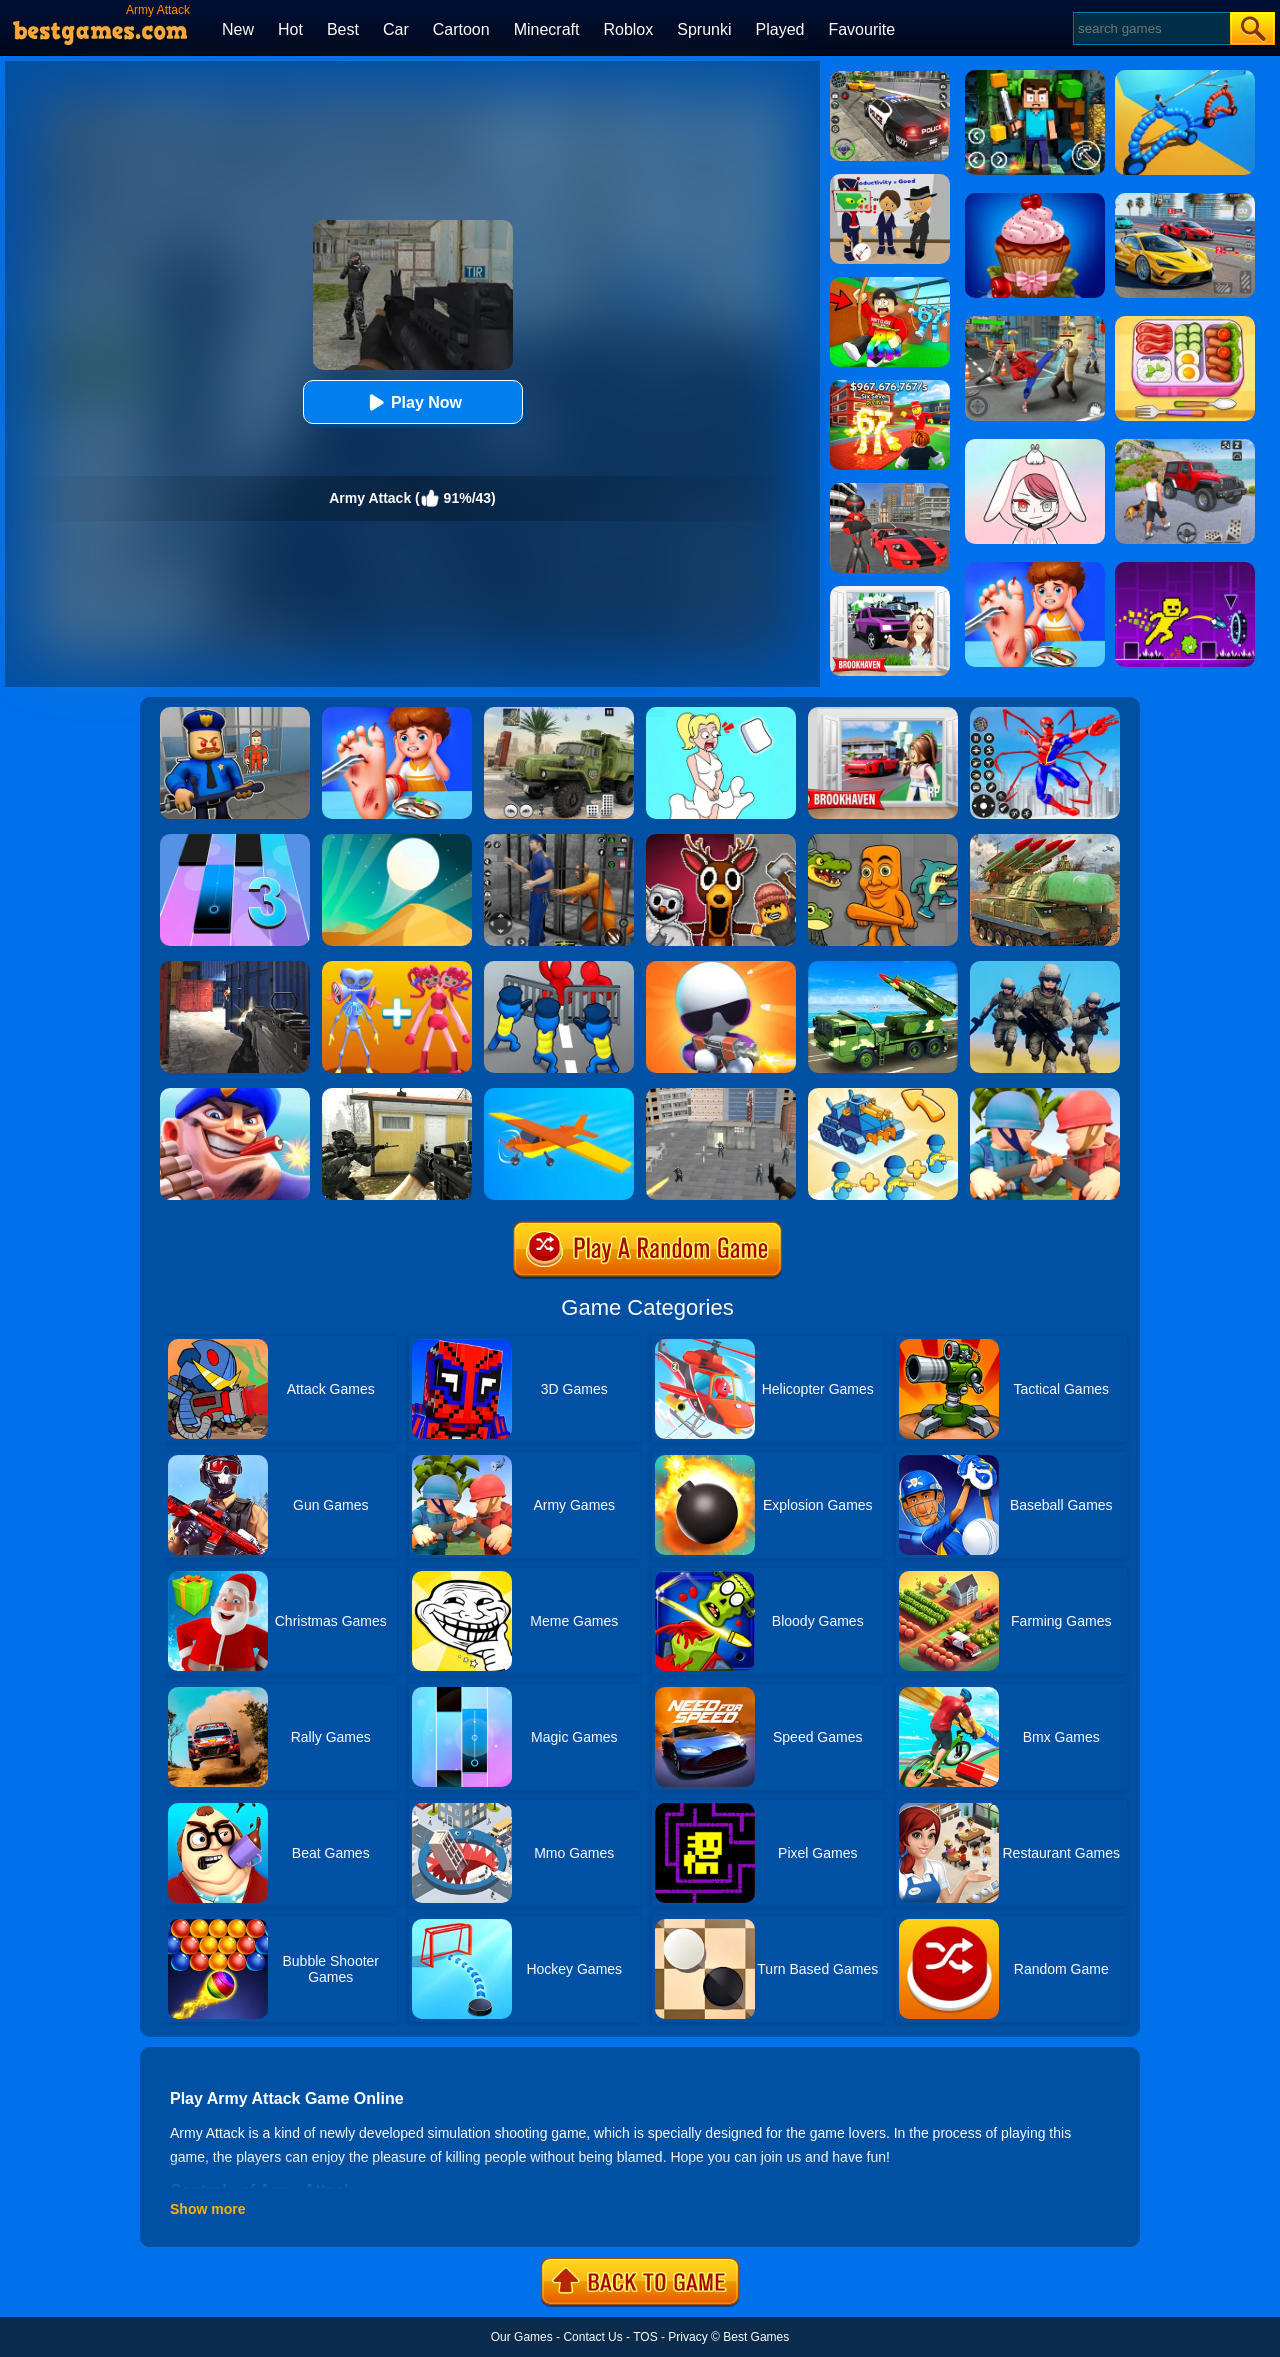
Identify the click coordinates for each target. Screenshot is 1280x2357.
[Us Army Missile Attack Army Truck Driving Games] (883, 968)
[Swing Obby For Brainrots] (890, 284)
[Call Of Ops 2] (397, 1095)
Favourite (861, 29)
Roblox (628, 29)
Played (780, 29)
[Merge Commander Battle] (883, 1095)
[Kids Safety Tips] (397, 714)
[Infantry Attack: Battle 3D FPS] (1045, 968)
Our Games (522, 2337)
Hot (290, 29)
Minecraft (547, 29)
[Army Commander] (1045, 1095)
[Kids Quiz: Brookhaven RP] (890, 593)
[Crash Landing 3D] (559, 1095)
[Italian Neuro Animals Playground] (883, 841)
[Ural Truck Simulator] (559, 714)
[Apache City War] (721, 1095)
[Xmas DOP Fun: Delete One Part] (721, 714)
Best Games (756, 2337)
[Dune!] (397, 841)
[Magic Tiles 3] (235, 841)
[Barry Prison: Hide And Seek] (235, 714)
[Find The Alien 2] (890, 181)
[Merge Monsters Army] (397, 968)
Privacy (687, 2337)
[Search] (1150, 28)
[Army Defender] (235, 1095)
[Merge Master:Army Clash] (559, 968)
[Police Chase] (890, 78)
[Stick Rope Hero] (890, 490)
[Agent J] (721, 968)
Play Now (412, 402)
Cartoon (461, 29)
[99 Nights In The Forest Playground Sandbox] (721, 841)
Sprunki (704, 29)
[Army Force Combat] (235, 968)
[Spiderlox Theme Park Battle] (1045, 714)
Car (396, 29)
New (238, 29)
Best (343, 29)
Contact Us (592, 2337)
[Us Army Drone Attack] (1045, 841)
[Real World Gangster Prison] (559, 841)
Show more (207, 2209)
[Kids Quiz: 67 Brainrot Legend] (890, 387)
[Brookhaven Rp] (883, 714)
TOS (645, 2337)
